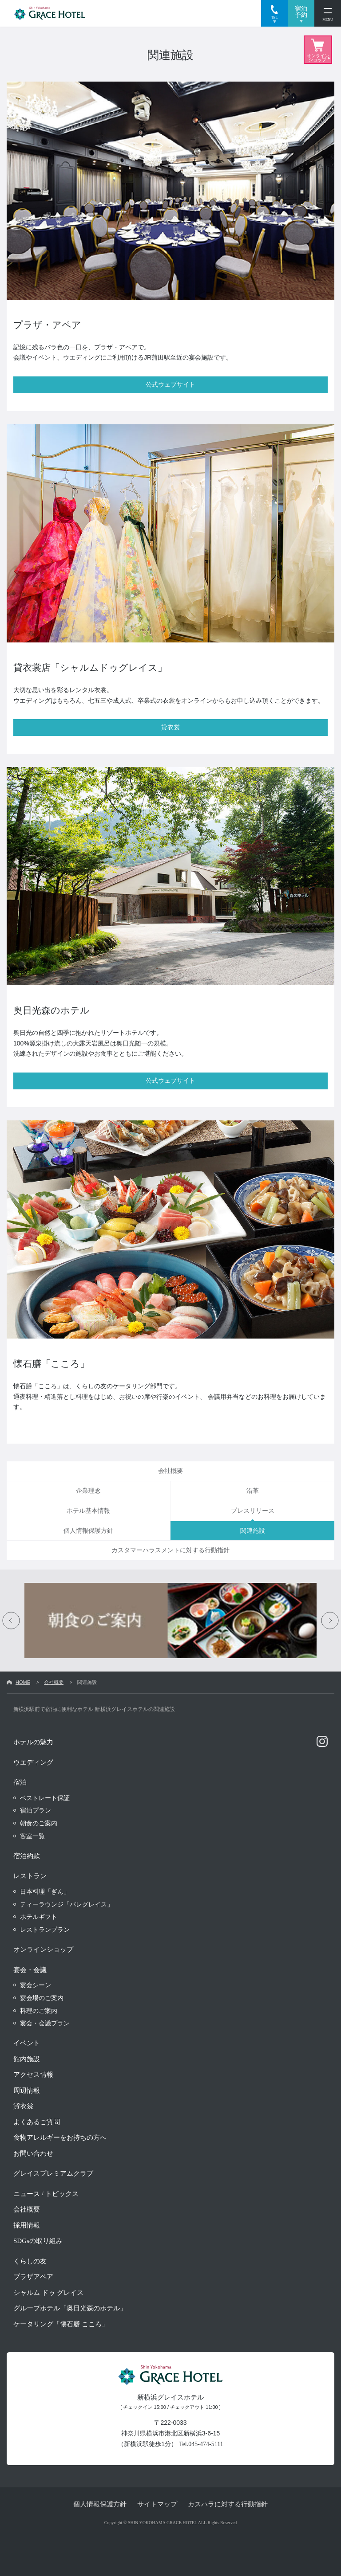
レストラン (30, 1875)
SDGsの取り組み (38, 2240)
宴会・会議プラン (45, 2023)
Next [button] (330, 1620)
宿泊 (20, 1782)
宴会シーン (35, 1985)
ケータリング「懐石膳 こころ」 (60, 2324)
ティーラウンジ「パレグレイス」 (66, 1904)
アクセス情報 (33, 2074)
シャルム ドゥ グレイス (48, 2292)
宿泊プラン (35, 1810)
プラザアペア (33, 2276)
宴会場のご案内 (41, 1997)
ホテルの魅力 (33, 1742)
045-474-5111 (205, 2444)
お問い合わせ (33, 2153)
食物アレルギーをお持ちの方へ (60, 2137)
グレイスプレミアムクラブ (53, 2173)
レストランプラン (45, 1929)
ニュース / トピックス (46, 2193)
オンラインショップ (43, 1949)
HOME (23, 1682)
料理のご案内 (38, 2010)
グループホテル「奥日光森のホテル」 (70, 2308)
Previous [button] (11, 1620)
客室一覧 (32, 1836)
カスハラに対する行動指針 (228, 2504)
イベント (26, 2043)
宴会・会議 (30, 1969)
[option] (170, 1620)
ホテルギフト (38, 1916)
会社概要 (53, 1682)
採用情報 (26, 2225)
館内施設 (26, 2059)
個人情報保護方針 (100, 2504)
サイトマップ (157, 2504)
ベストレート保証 (45, 1797)
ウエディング (33, 1762)
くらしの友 (30, 2261)
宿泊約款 (26, 1856)
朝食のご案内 (38, 1823)
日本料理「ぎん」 (45, 1891)
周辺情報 (26, 2090)
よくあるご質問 (36, 2122)
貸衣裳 (23, 2106)
